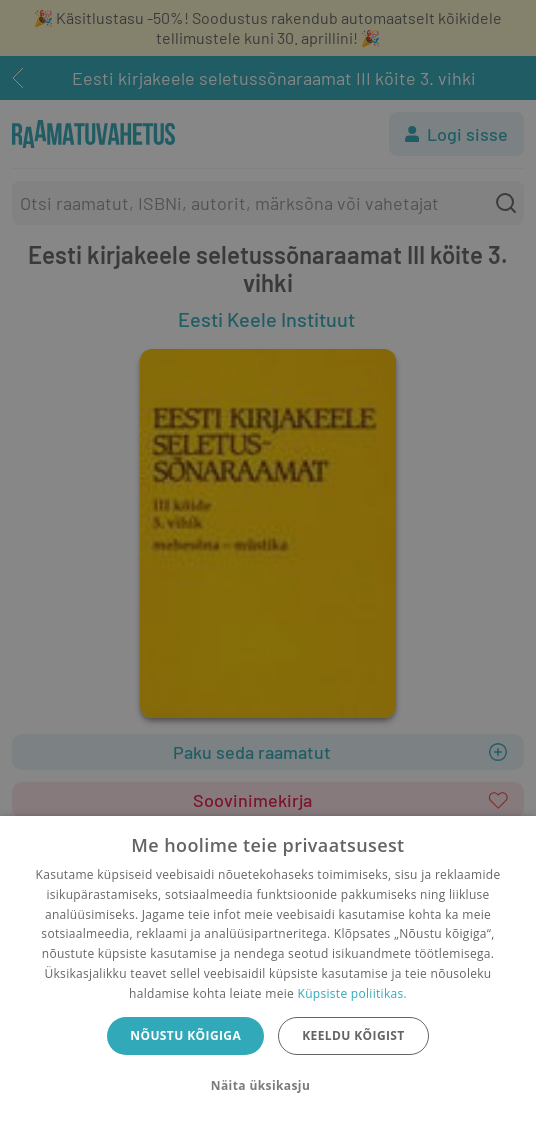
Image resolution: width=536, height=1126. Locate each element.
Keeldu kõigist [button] (353, 1035)
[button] (268, 1086)
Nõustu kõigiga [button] (185, 1035)
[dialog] (268, 971)
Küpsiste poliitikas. (352, 993)
